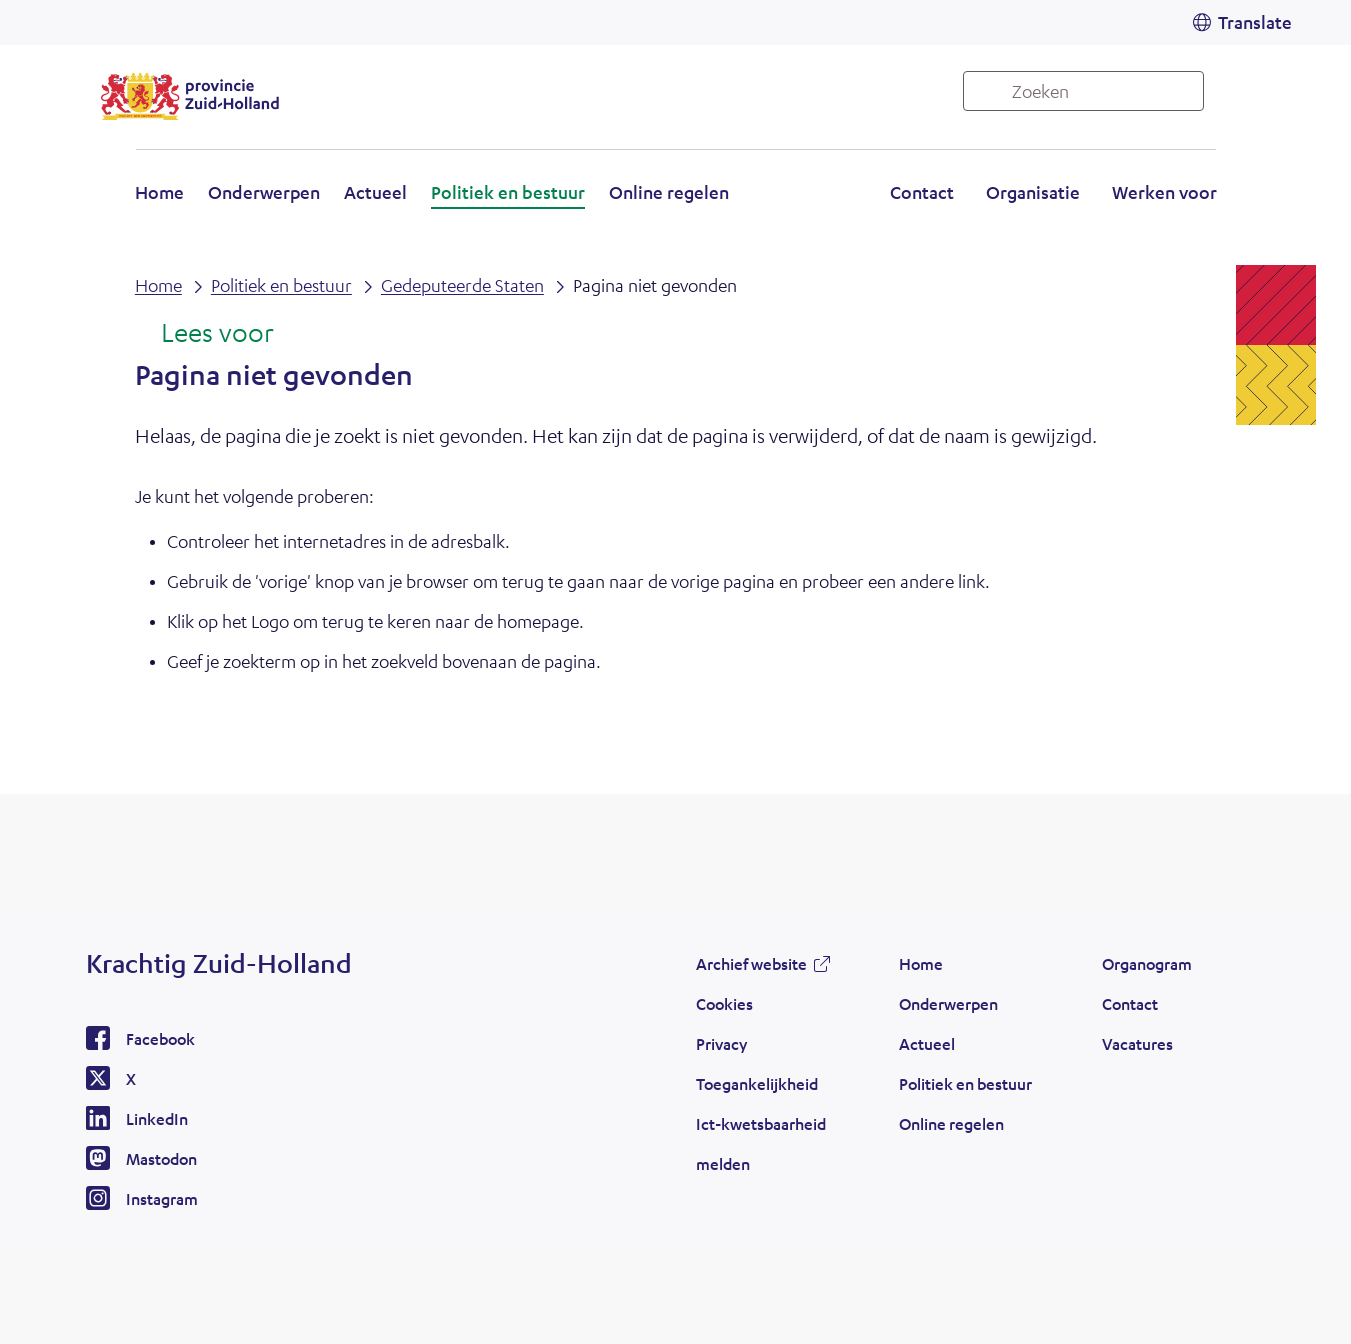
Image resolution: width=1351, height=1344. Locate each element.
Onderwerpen (264, 192)
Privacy (721, 1043)
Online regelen (669, 192)
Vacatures (1137, 1043)
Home (159, 192)
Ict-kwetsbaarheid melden (761, 1143)
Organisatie (1033, 192)
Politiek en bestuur (508, 192)
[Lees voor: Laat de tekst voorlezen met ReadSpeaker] (204, 334)
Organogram (1147, 963)
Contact (922, 192)
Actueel (375, 192)
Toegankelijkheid (757, 1083)
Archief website (751, 963)
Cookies (724, 1003)
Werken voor (1164, 192)
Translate (1255, 22)
